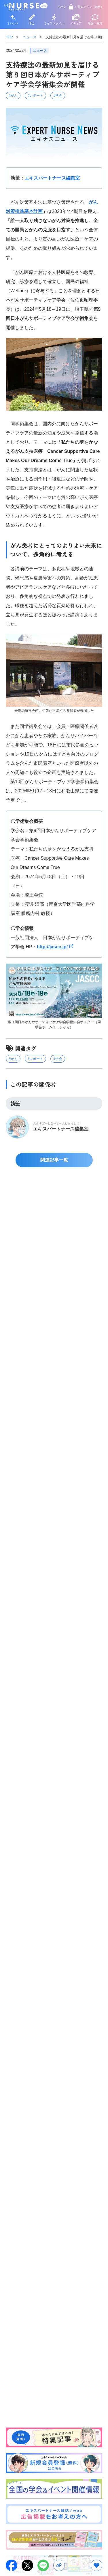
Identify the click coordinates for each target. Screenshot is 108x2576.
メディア (76, 19)
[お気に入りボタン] (96, 2565)
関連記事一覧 (54, 1160)
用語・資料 (95, 19)
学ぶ (32, 19)
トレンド (13, 19)
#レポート (35, 96)
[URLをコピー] (59, 2565)
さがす (61, 6)
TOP (9, 37)
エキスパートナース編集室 (52, 178)
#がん (13, 96)
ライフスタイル (54, 19)
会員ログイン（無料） (86, 6)
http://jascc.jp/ (52, 946)
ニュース (30, 37)
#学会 (57, 96)
